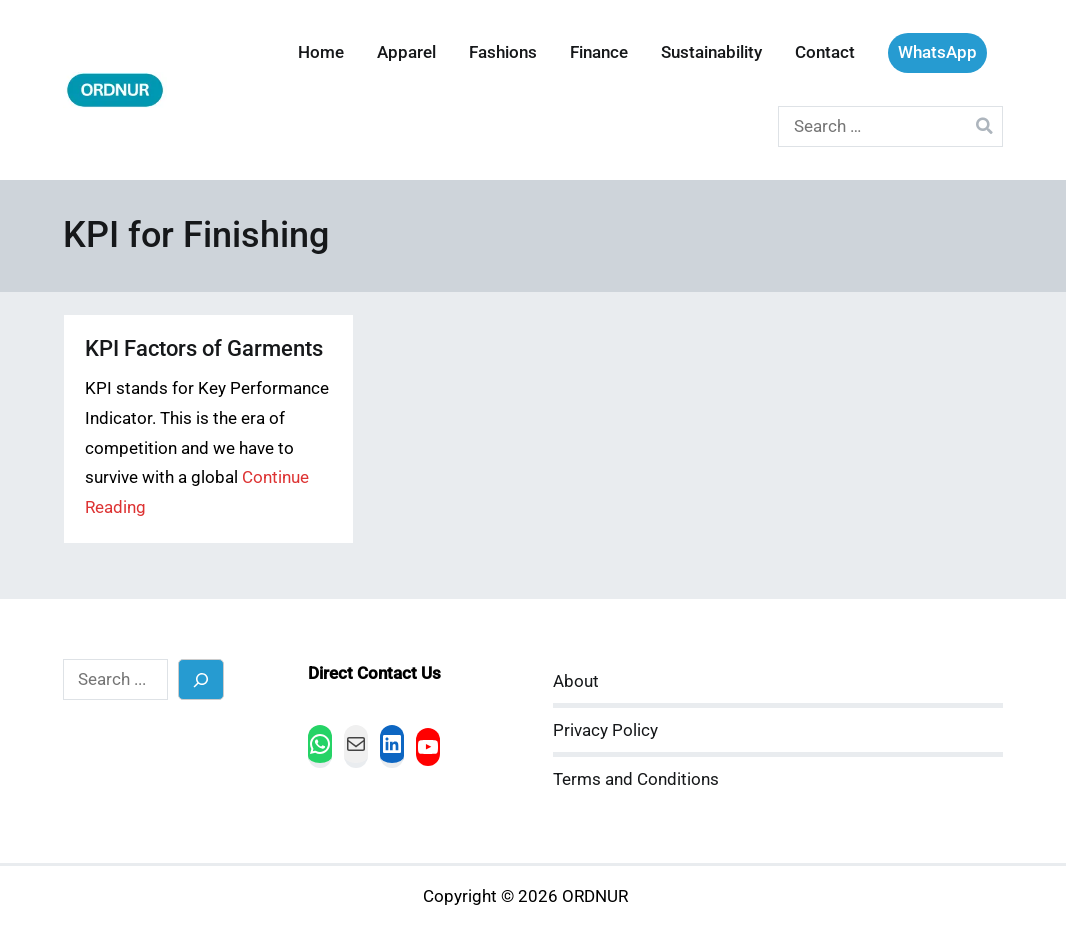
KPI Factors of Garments (204, 348)
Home (321, 52)
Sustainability (711, 52)
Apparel (406, 52)
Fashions (503, 52)
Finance (599, 52)
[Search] (201, 679)
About (576, 681)
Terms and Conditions (636, 779)
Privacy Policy (605, 730)
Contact (825, 52)
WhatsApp (937, 52)
